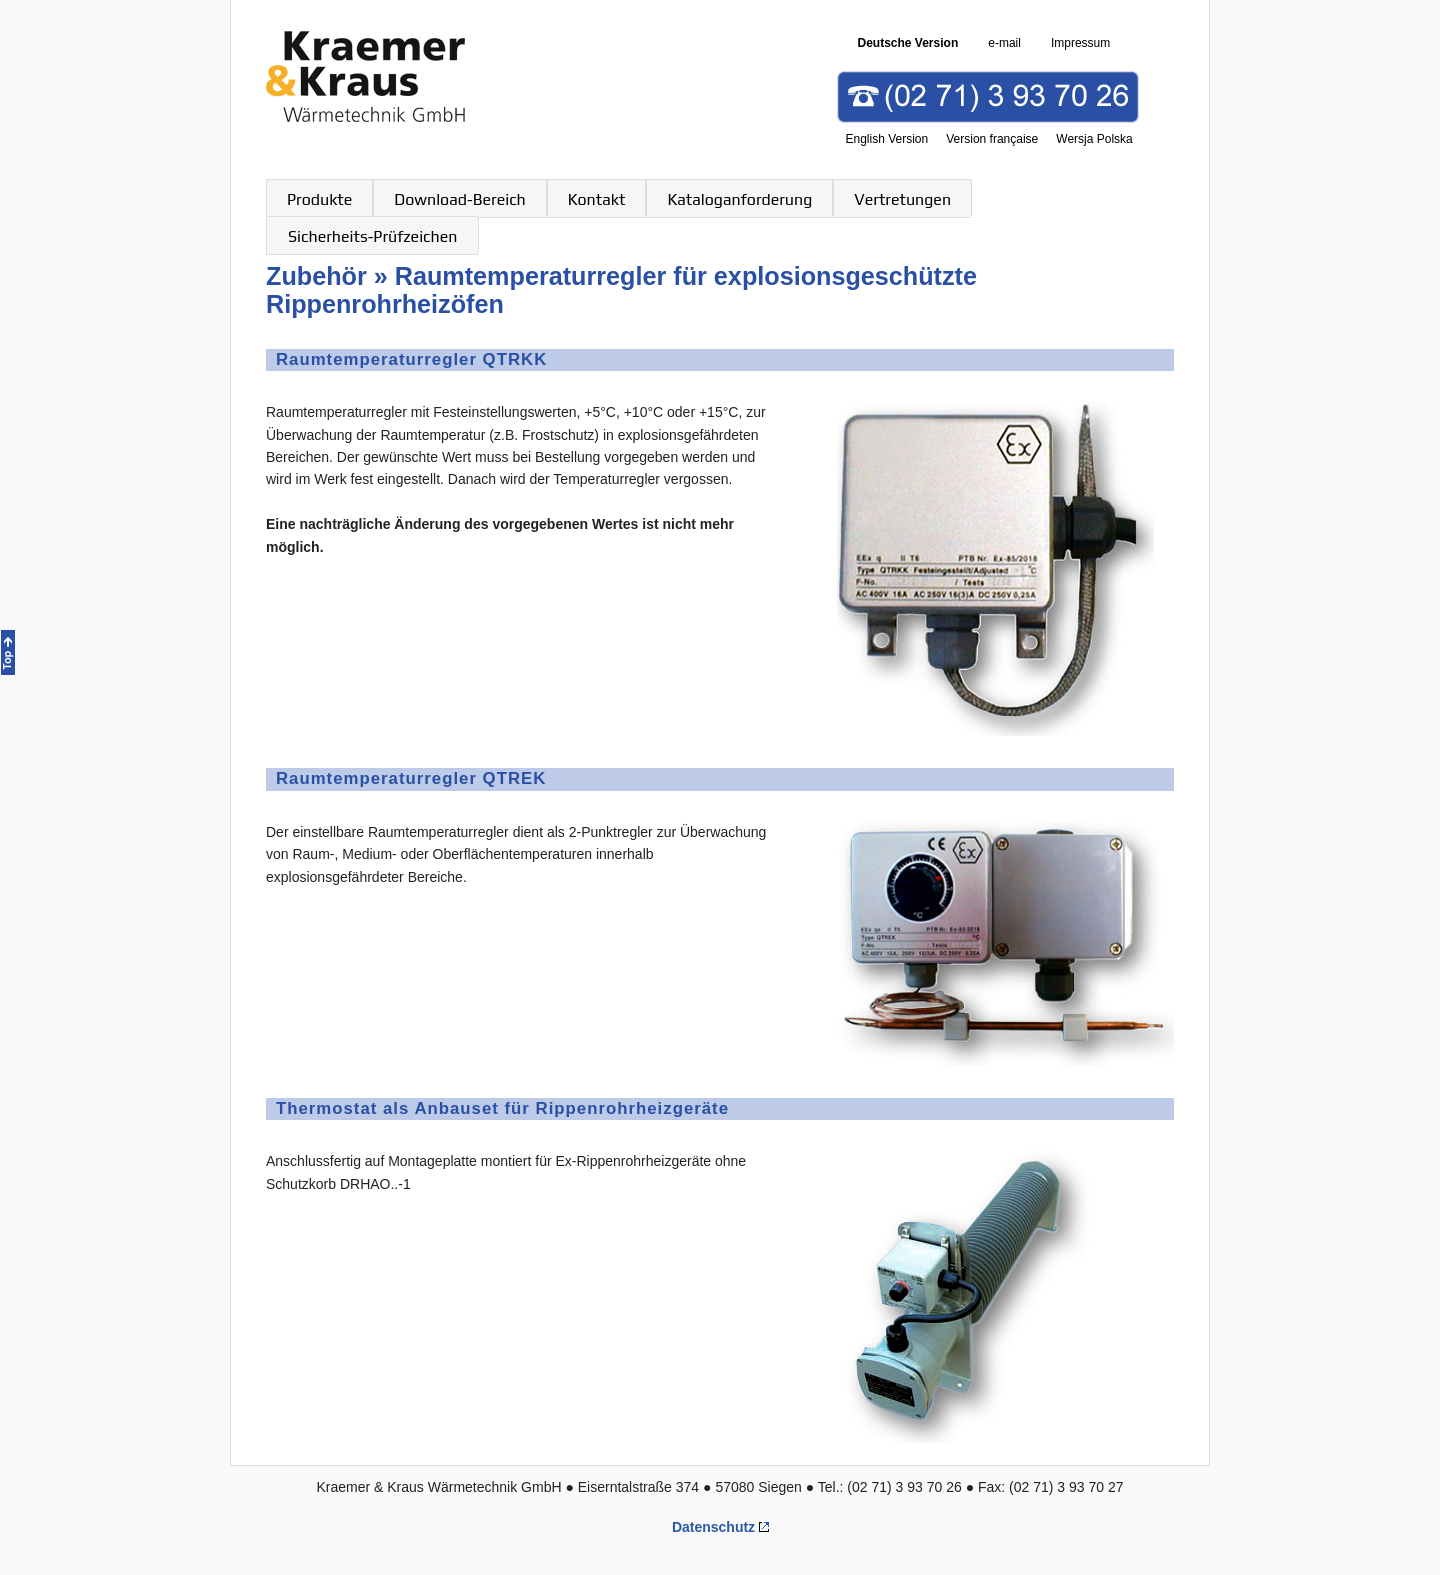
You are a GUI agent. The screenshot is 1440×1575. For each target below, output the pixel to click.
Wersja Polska (1094, 139)
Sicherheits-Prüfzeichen (372, 236)
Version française (992, 139)
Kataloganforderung (739, 199)
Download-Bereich (459, 199)
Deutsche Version (908, 43)
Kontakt (597, 199)
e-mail (1004, 43)
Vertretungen (902, 199)
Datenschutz (713, 1527)
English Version (887, 139)
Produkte (319, 199)
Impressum (1080, 43)
